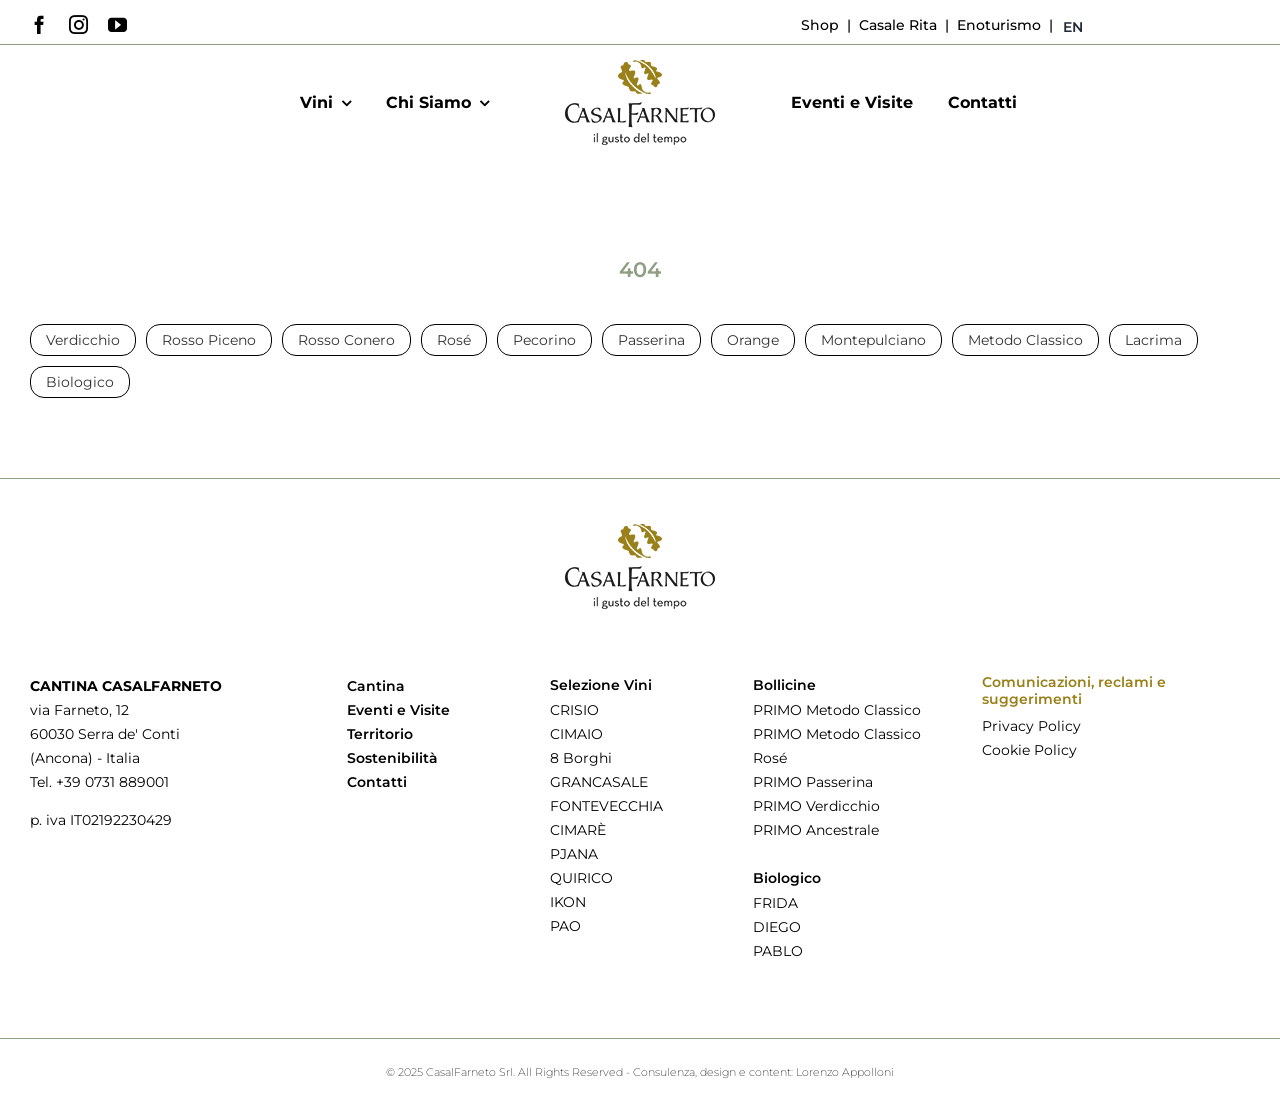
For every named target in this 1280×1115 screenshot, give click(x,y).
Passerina (651, 340)
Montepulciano (873, 340)
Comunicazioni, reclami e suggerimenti (1074, 690)
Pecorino (544, 340)
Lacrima (1153, 340)
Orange (753, 340)
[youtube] (117, 24)
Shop (820, 25)
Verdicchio (83, 340)
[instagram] (78, 24)
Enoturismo (997, 25)
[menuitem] (1073, 27)
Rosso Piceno (209, 340)
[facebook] (39, 24)
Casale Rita (896, 25)
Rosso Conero (346, 340)
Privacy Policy (1031, 726)
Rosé (454, 340)
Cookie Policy (1029, 750)
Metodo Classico (1025, 340)
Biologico (80, 382)
